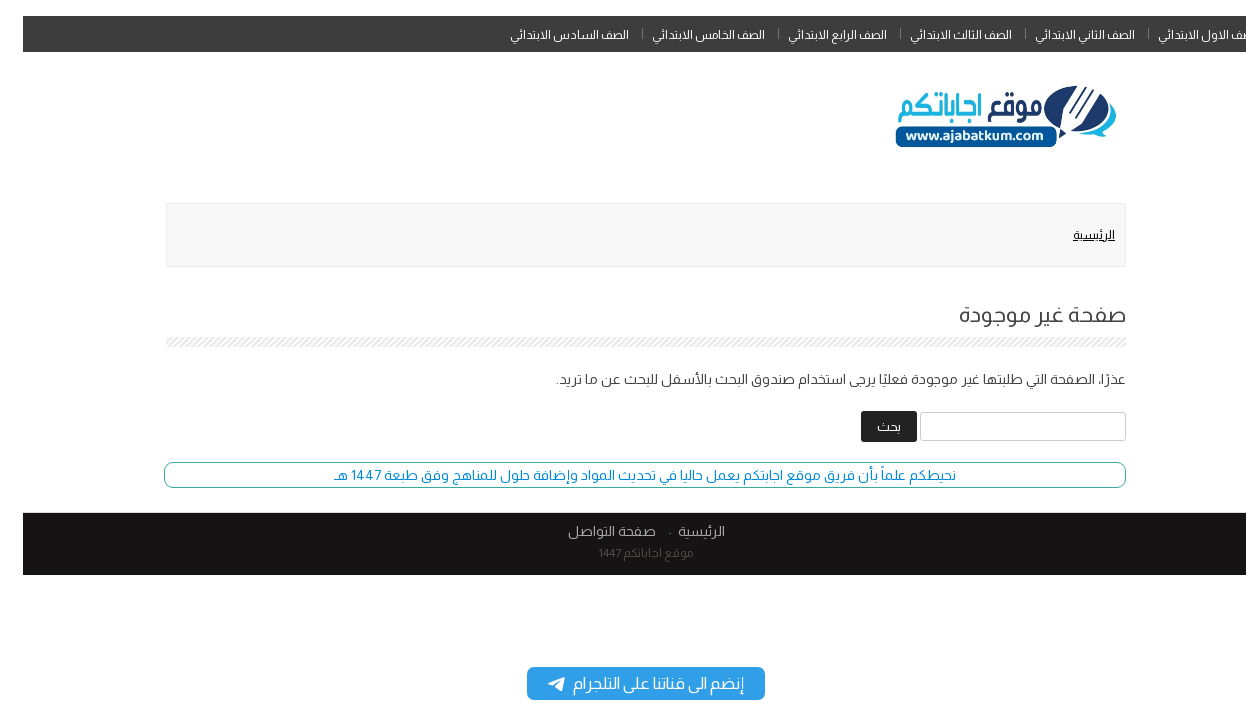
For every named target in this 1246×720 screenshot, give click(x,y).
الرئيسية (1071, 235)
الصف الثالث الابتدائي (938, 35)
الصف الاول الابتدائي (1185, 35)
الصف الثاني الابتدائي (1062, 35)
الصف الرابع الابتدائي (814, 35)
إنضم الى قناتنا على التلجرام (623, 683)
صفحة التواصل (589, 531)
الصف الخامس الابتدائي (685, 35)
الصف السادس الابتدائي (546, 35)
